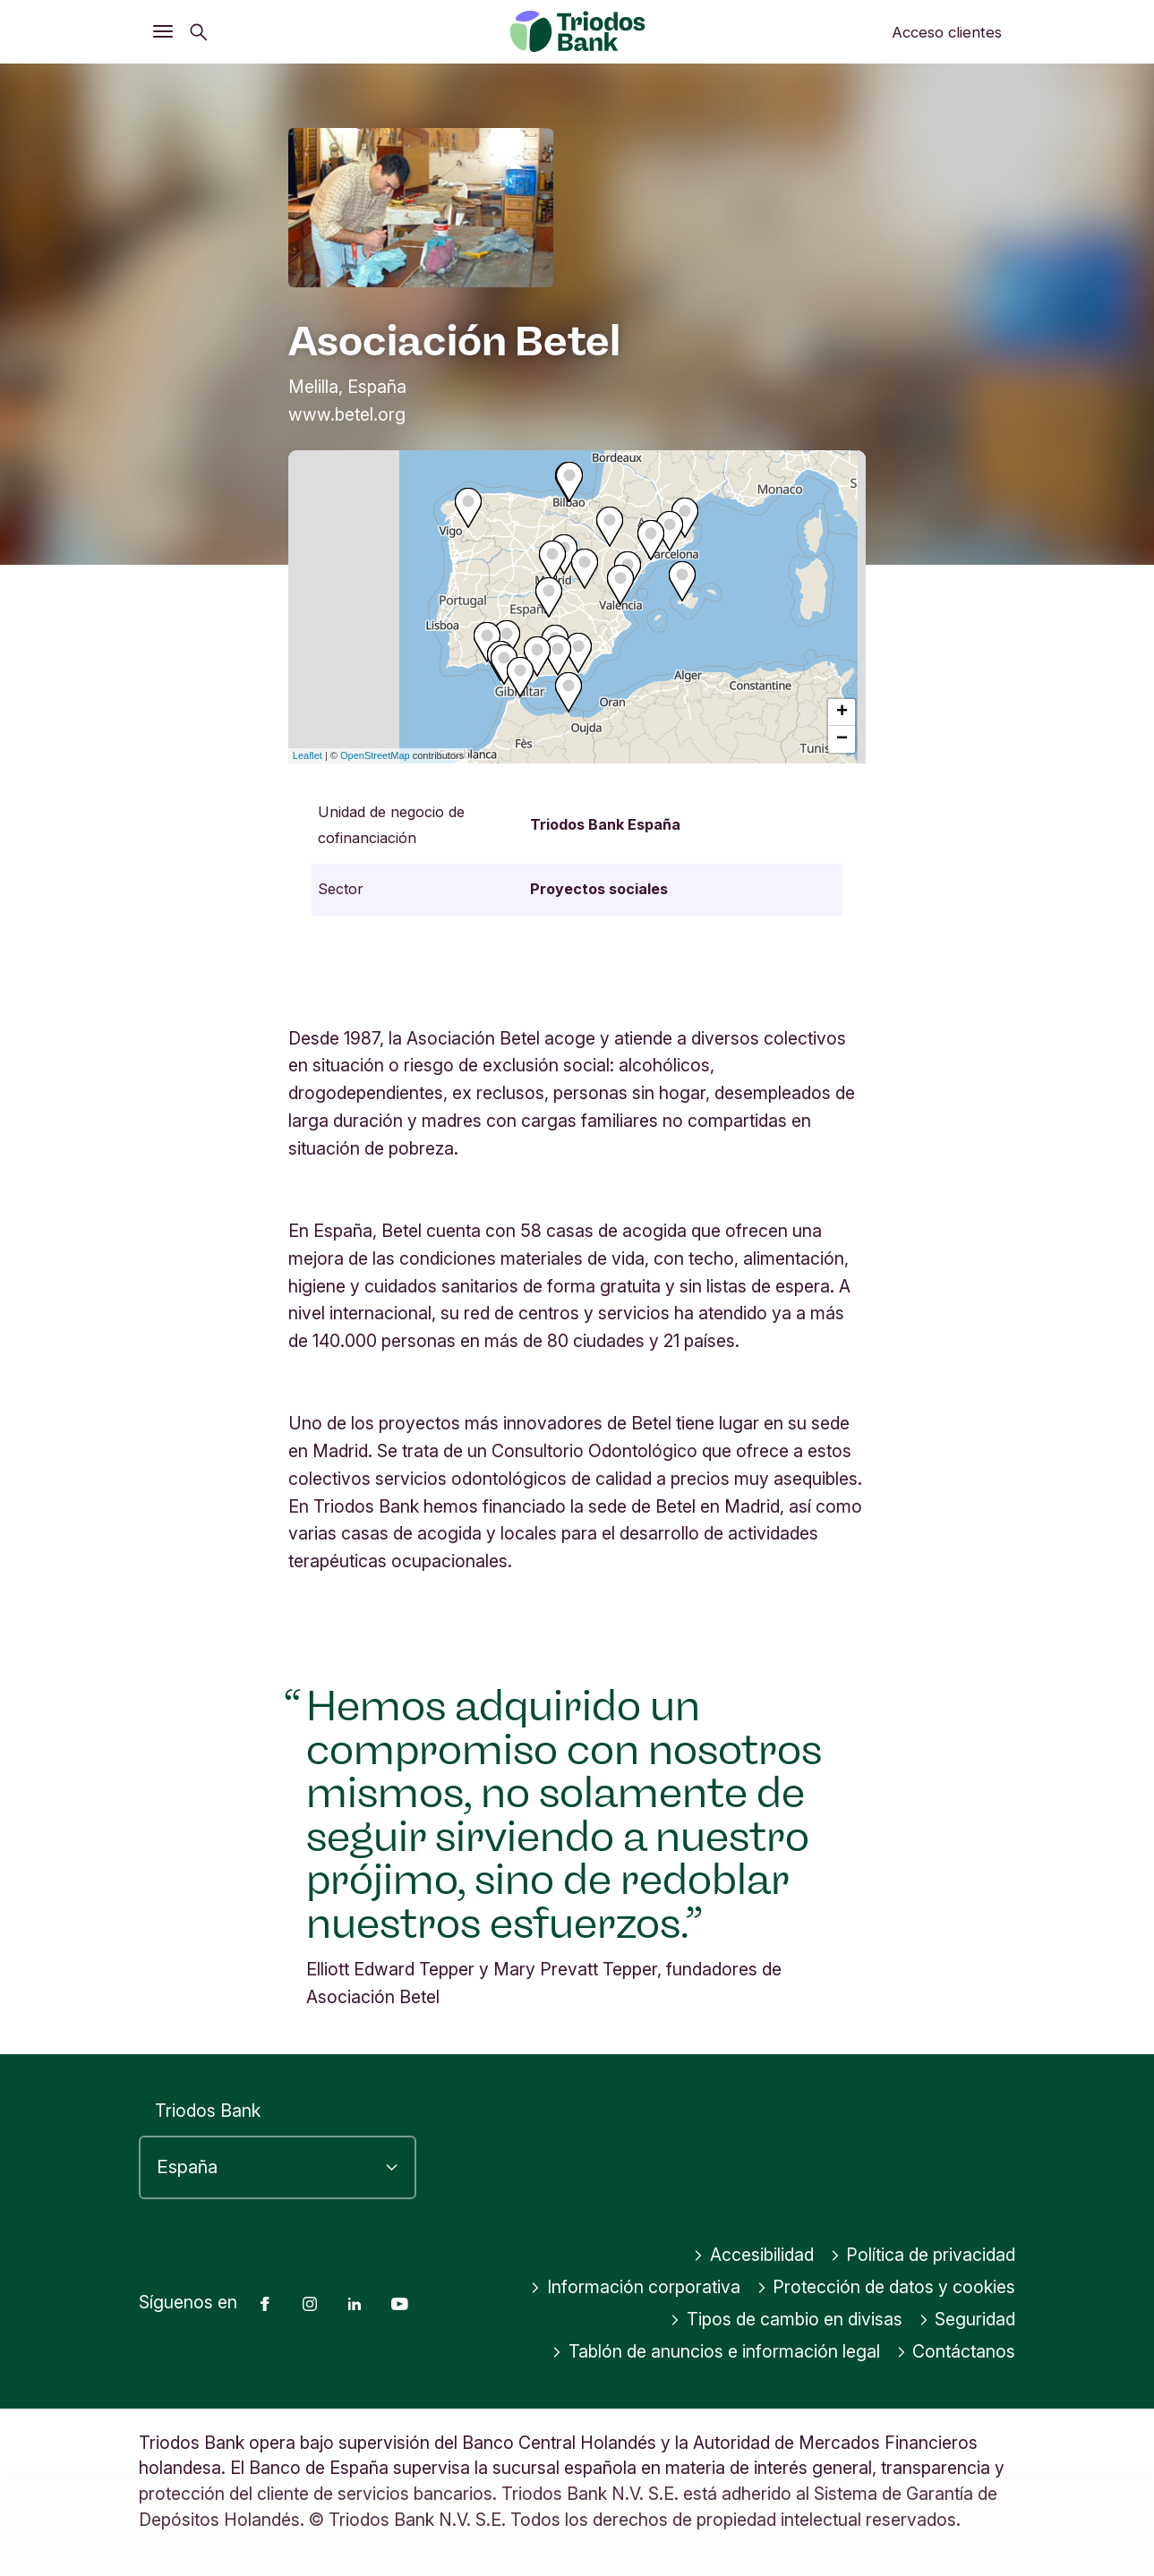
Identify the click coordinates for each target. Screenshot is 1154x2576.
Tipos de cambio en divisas (786, 2320)
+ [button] (842, 712)
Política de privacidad (923, 2255)
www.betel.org (347, 414)
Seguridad (967, 2320)
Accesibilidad (753, 2255)
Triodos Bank (208, 2111)
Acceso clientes (947, 32)
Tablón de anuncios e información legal (715, 2352)
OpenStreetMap (375, 755)
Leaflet (307, 755)
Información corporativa (635, 2288)
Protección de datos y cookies (886, 2288)
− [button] (842, 739)
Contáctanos (956, 2352)
